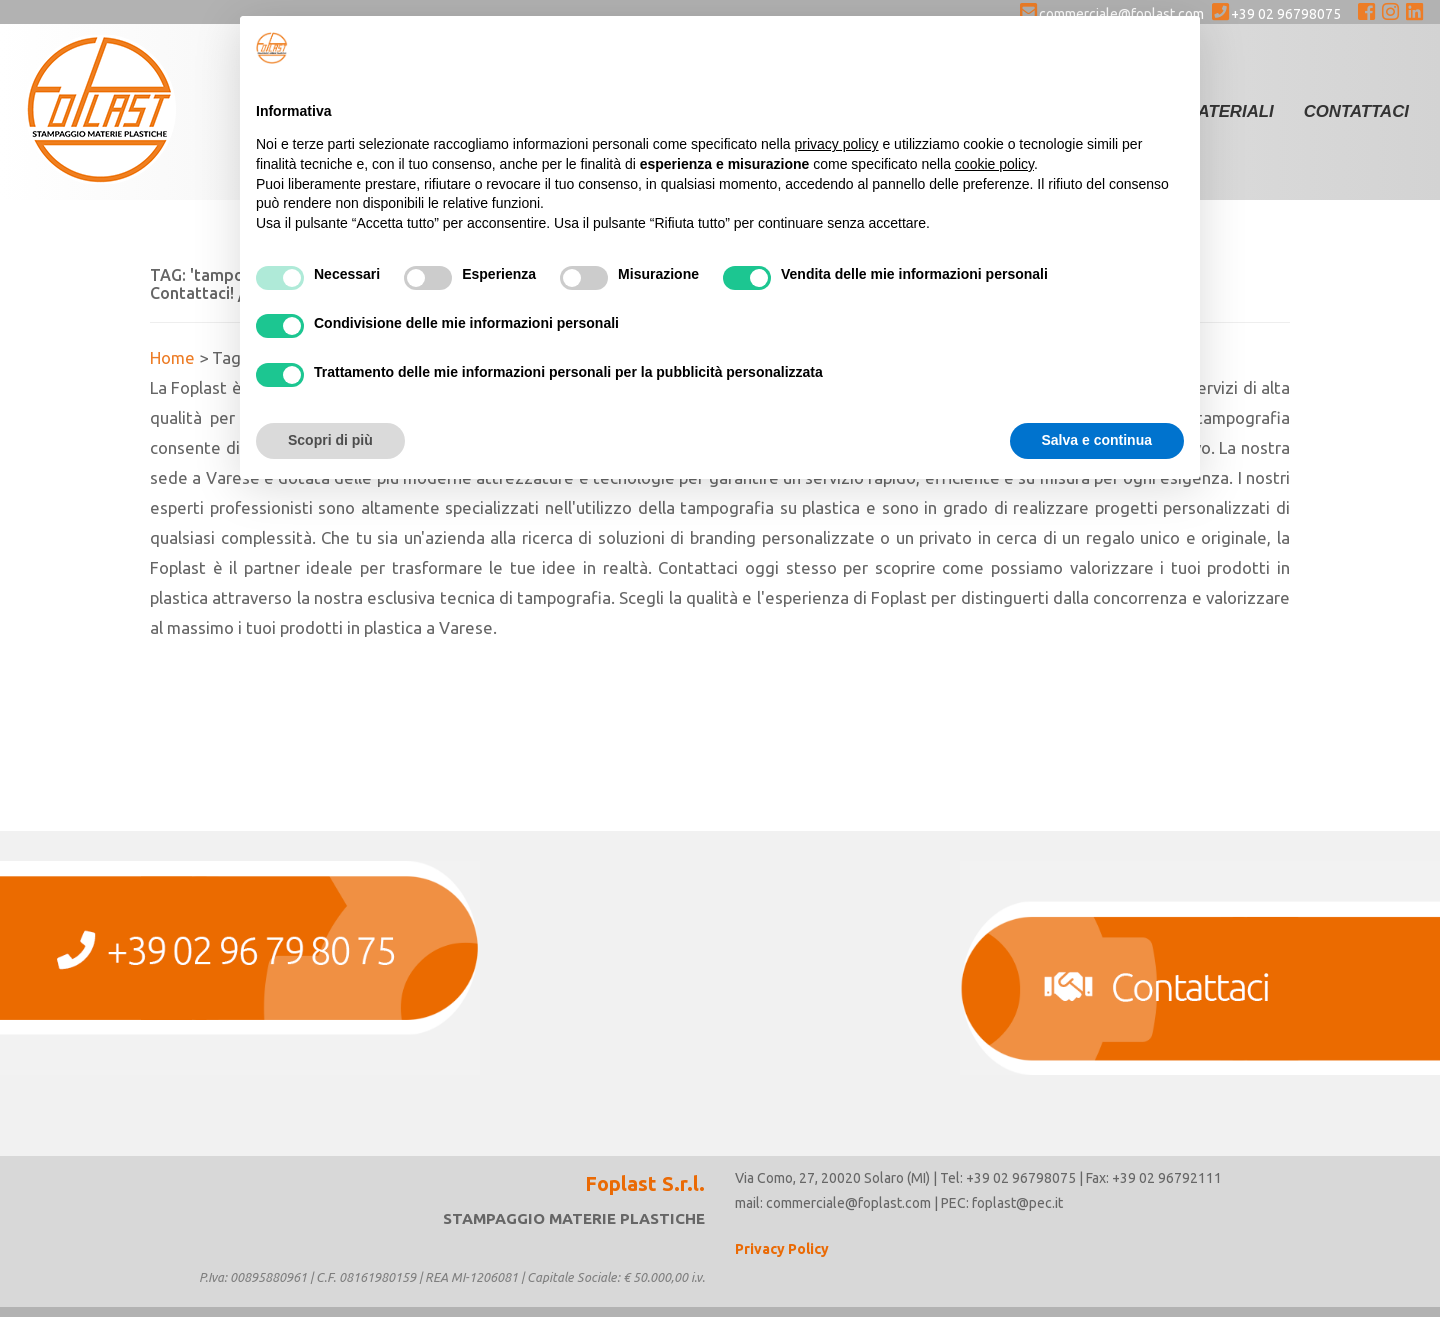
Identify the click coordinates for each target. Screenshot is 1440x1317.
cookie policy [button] (994, 164)
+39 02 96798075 (1276, 14)
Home (172, 357)
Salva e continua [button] (1097, 440)
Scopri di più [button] (330, 440)
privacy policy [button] (837, 144)
